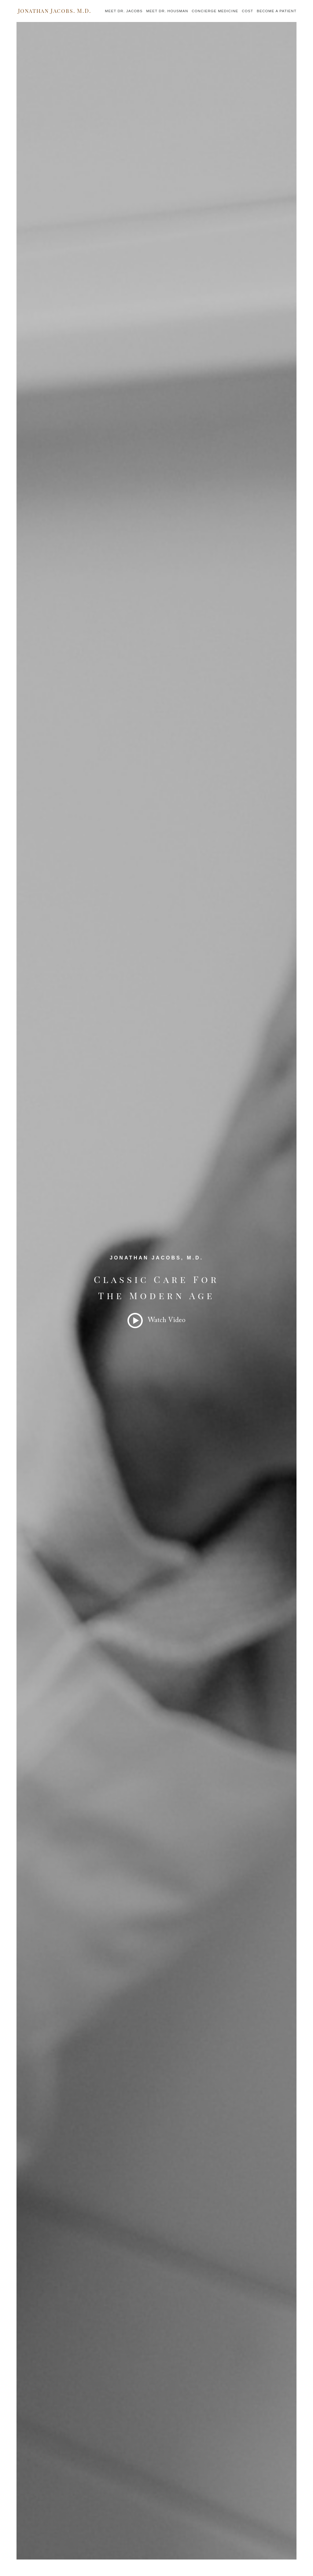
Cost (247, 11)
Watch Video (167, 1320)
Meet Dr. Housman (167, 11)
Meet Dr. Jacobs (123, 11)
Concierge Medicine (215, 11)
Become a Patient (276, 11)
